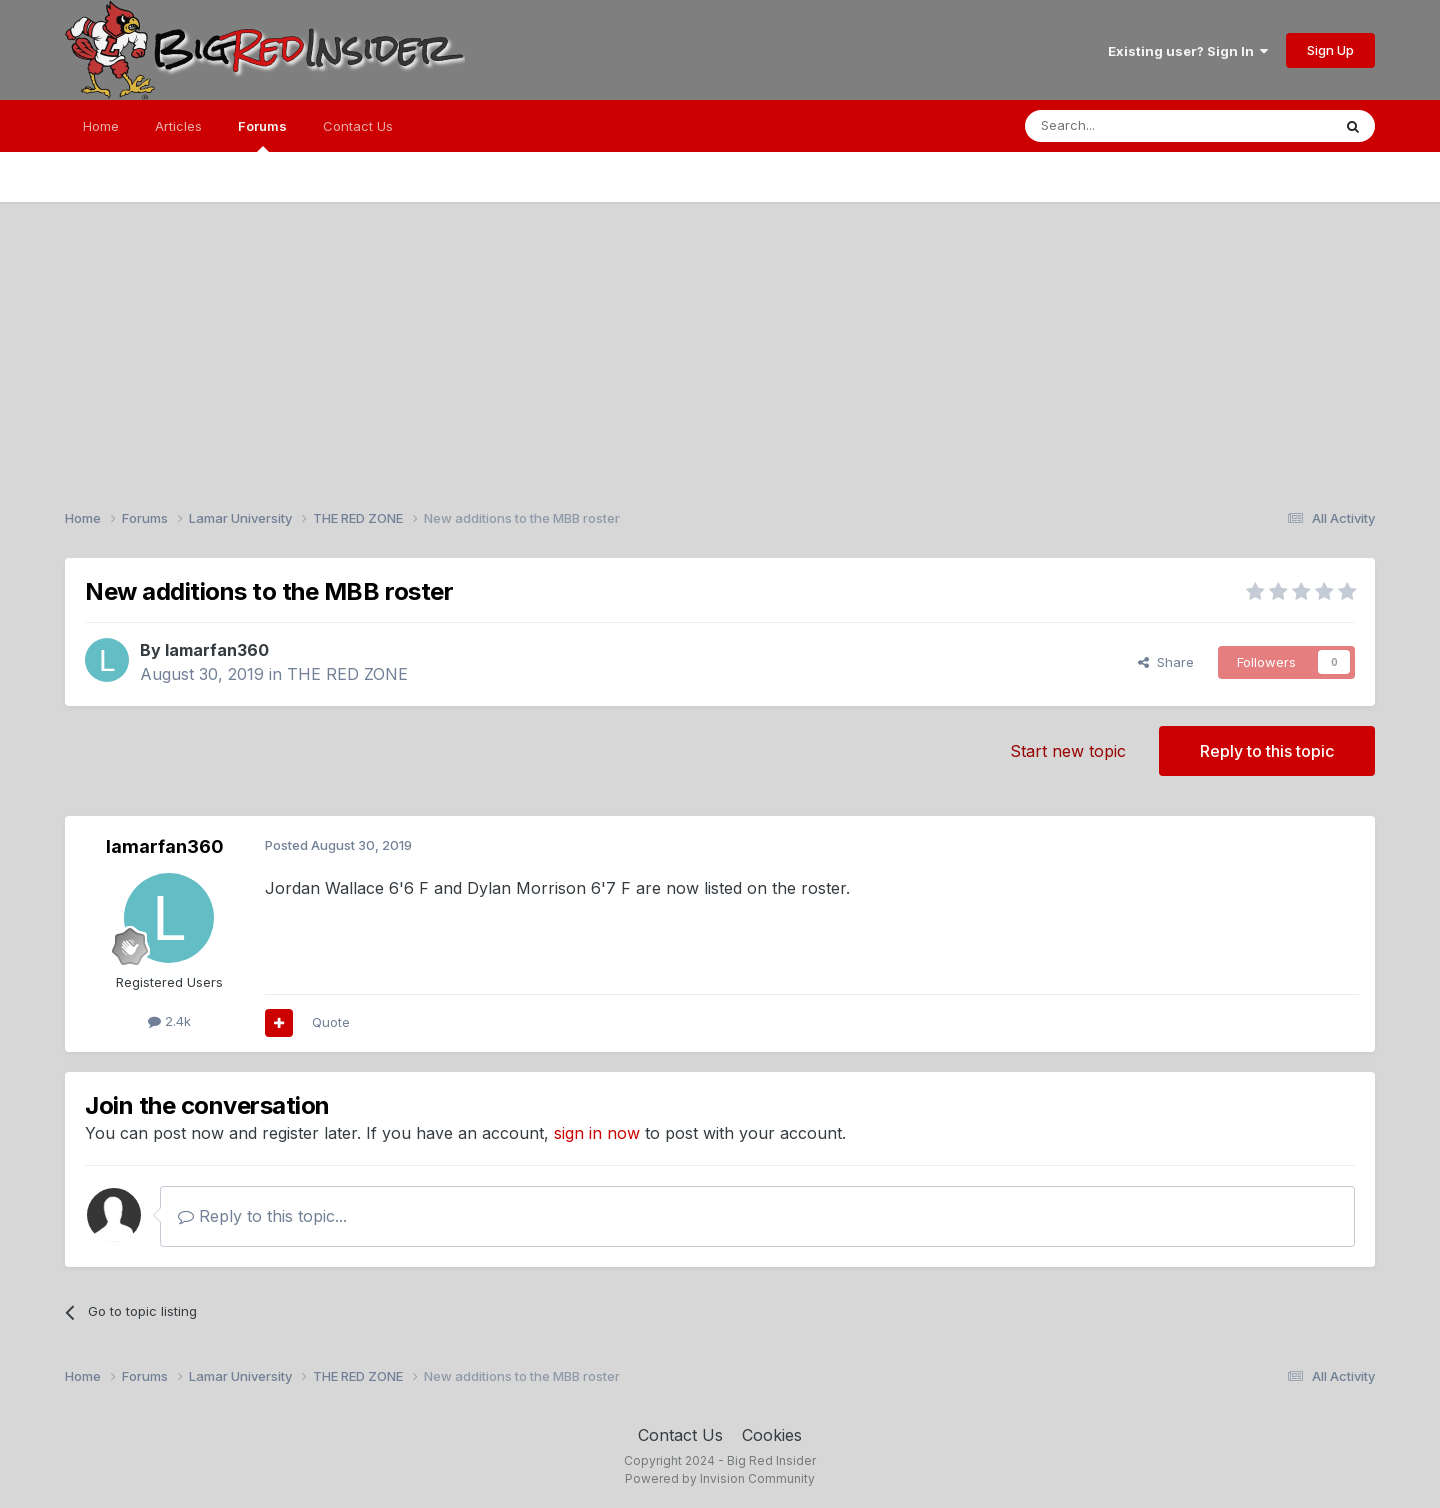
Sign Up (1330, 50)
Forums (262, 135)
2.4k (169, 1021)
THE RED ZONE (347, 674)
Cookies (772, 1435)
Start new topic (1068, 751)
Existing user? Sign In (1188, 51)
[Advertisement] (720, 342)
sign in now (597, 1133)
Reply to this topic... (262, 1216)
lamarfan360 (217, 650)
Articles (178, 126)
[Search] (1127, 126)
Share (1166, 662)
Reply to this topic (1267, 751)
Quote (331, 1022)
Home (101, 126)
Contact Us (358, 126)
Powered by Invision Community (720, 1478)
